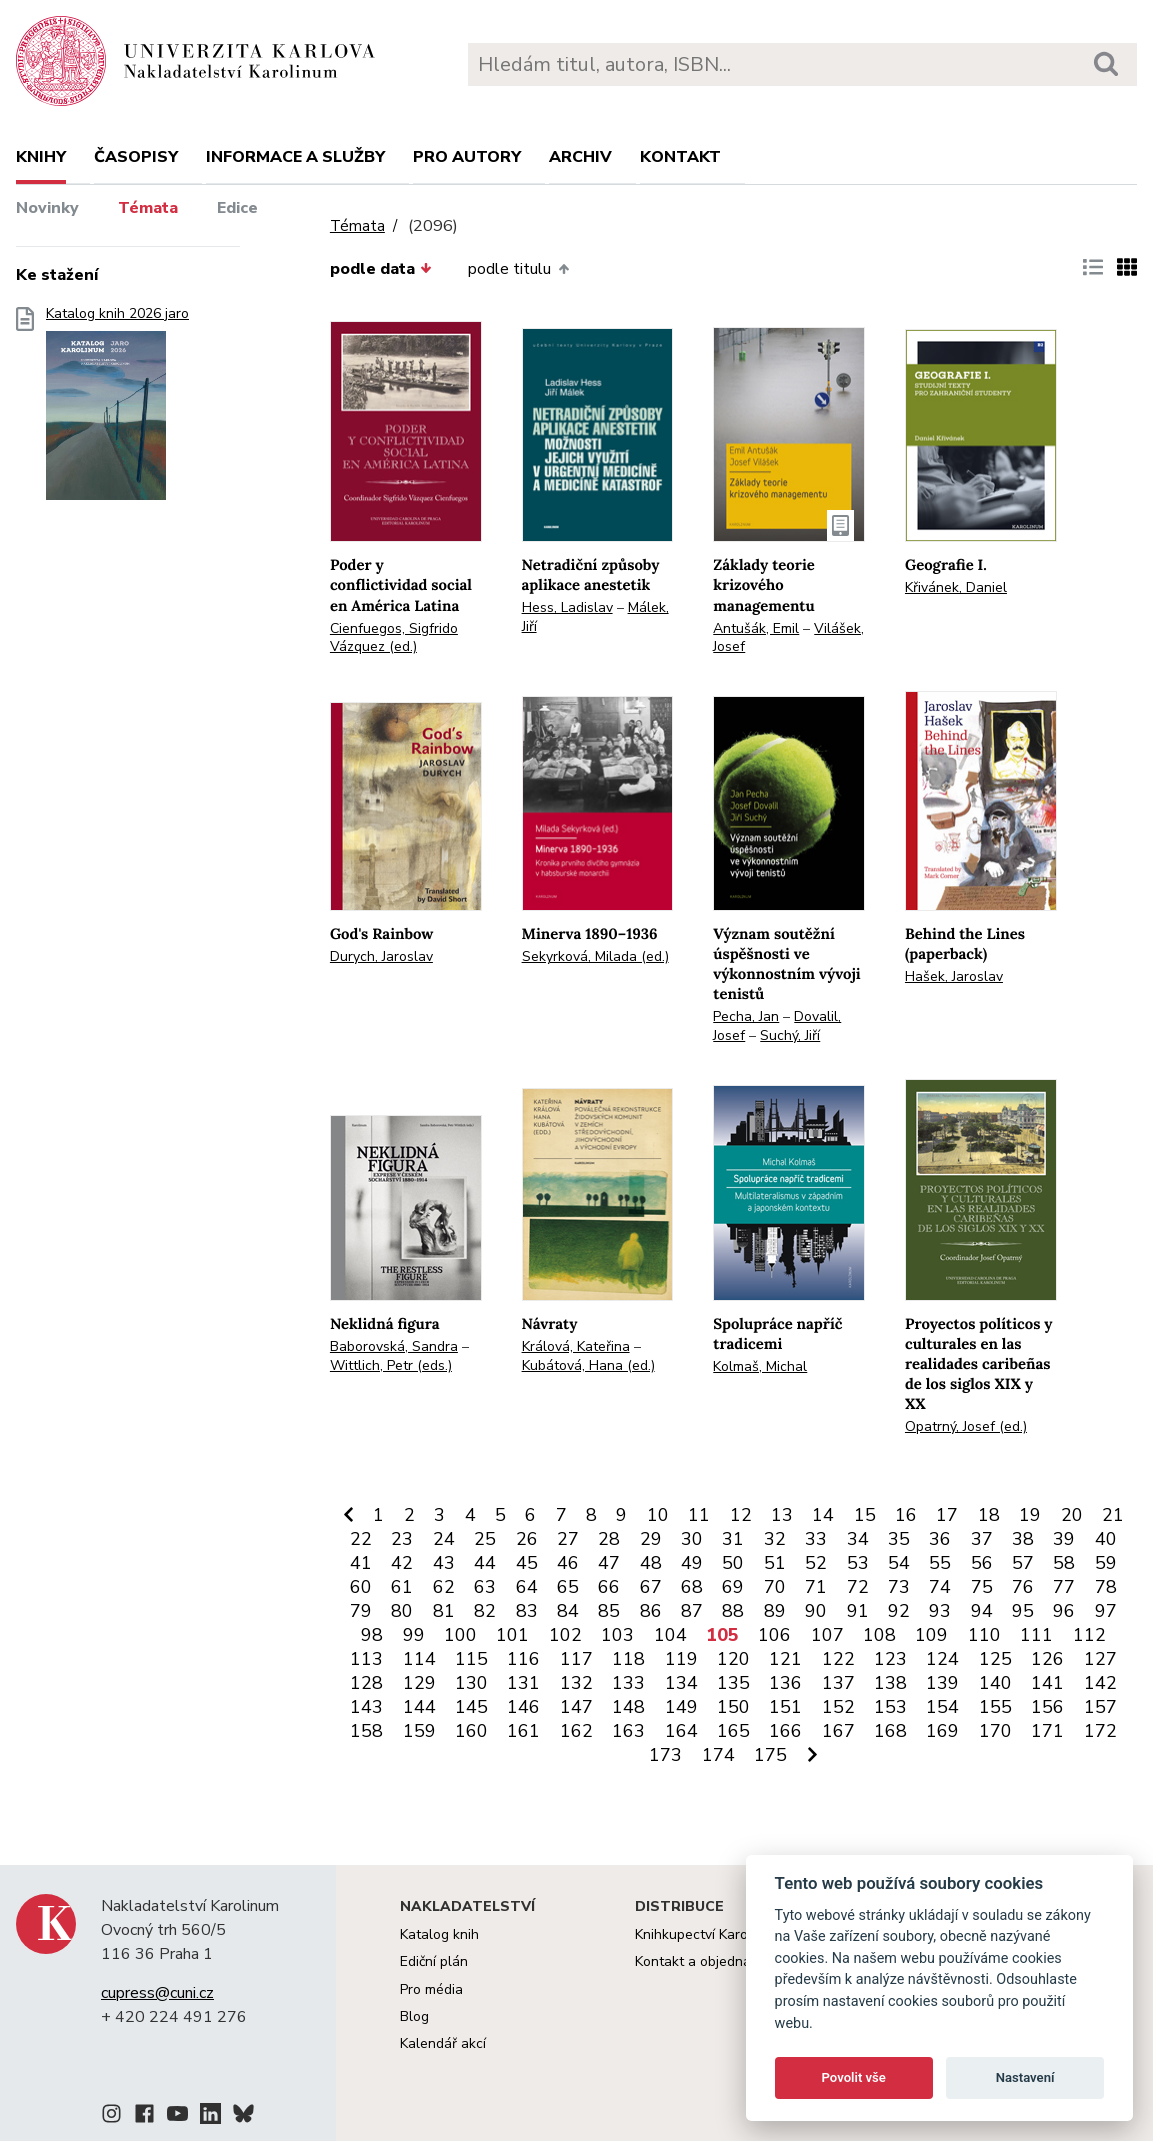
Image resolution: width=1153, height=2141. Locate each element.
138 (890, 1683)
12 (741, 1515)
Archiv (580, 157)
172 (1100, 1731)
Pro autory (467, 157)
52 (816, 1563)
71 (816, 1587)
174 (718, 1755)
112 (1089, 1635)
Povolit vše (854, 2077)
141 (1047, 1683)
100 (460, 1635)
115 (471, 1659)
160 (471, 1731)
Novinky (47, 208)
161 (523, 1731)
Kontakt (680, 157)
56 (982, 1563)
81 (444, 1611)
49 (692, 1563)
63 (485, 1587)
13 (782, 1515)
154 (942, 1707)
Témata (148, 208)
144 (419, 1707)
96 (1064, 1611)
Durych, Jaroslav (381, 956)
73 (899, 1587)
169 (942, 1731)
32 (775, 1539)
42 (402, 1563)
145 (471, 1707)
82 (485, 1611)
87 (692, 1611)
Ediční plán (434, 1961)
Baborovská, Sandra (394, 1346)
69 (733, 1587)
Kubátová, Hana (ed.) (588, 1365)
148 (628, 1707)
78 (1106, 1587)
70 (775, 1587)
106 (774, 1635)
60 (361, 1587)
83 (527, 1611)
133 (628, 1683)
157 (1100, 1707)
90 (816, 1611)
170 (995, 1731)
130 (471, 1683)
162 (576, 1731)
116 (523, 1659)
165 (733, 1731)
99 (414, 1635)
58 (1064, 1563)
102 (565, 1635)
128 (366, 1683)
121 (785, 1659)
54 (899, 1563)
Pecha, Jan (746, 1016)
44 (485, 1563)
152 (838, 1707)
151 (785, 1707)
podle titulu (518, 269)
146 (523, 1707)
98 (372, 1635)
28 (609, 1539)
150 (733, 1707)
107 (827, 1635)
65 (568, 1587)
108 (879, 1635)
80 (402, 1611)
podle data (381, 269)
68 (692, 1587)
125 (995, 1659)
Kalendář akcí (443, 2043)
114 (419, 1659)
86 (651, 1611)
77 (1064, 1587)
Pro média (431, 1989)
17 (947, 1515)
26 (527, 1539)
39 (1064, 1539)
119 (681, 1659)
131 (523, 1683)
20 (1072, 1515)
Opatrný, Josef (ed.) (966, 1426)
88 (733, 1611)
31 (733, 1539)
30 (692, 1539)
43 (444, 1563)
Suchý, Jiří (790, 1035)
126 (1047, 1659)
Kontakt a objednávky (703, 1961)
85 (609, 1611)
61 (402, 1587)
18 (989, 1515)
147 (576, 1707)
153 (890, 1707)
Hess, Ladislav (567, 607)
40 (1106, 1539)
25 (485, 1539)
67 (651, 1587)
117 (576, 1659)
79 (361, 1611)
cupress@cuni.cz (157, 1993)
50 (733, 1563)
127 (1100, 1659)
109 (931, 1635)
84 (568, 1611)
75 (982, 1587)
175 (770, 1755)
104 (670, 1635)
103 (617, 1635)
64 (527, 1587)
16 (906, 1515)
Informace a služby (295, 157)
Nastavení (1025, 2077)
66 (609, 1587)
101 (512, 1635)
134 (681, 1683)
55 (940, 1563)
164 (681, 1731)
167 (838, 1731)
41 (361, 1563)
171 (1047, 1731)
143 (366, 1707)
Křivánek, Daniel (956, 587)
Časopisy (136, 157)
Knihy (41, 157)
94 (982, 1611)
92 (899, 1611)
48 (651, 1563)
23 (402, 1539)
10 (658, 1515)
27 (568, 1539)
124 (942, 1659)
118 (628, 1659)
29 (651, 1539)
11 (699, 1515)
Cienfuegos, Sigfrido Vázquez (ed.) (394, 638)
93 (940, 1611)
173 (665, 1755)
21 (1113, 1515)
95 (1023, 1611)
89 (775, 1611)
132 (576, 1683)
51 (775, 1563)
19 (1030, 1515)
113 (366, 1659)
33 (816, 1539)
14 (823, 1515)
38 (1023, 1539)
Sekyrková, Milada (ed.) (595, 956)
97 (1106, 1611)
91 (858, 1611)
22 (361, 1539)
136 (785, 1683)
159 (419, 1731)
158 (366, 1731)
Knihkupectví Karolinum (708, 1934)
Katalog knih (439, 1934)
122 (838, 1659)
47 (609, 1563)
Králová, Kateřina (576, 1346)
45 (527, 1563)
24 (444, 1539)
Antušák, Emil (756, 628)
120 (733, 1659)
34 (858, 1539)
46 (568, 1563)
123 (890, 1659)
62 (444, 1587)
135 (733, 1683)
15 (865, 1515)
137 (838, 1683)
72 (858, 1587)
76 (1023, 1587)
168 (890, 1731)
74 (940, 1587)
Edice (237, 208)
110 (984, 1635)
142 (1100, 1683)
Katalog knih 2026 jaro (117, 409)
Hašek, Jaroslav (954, 976)
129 (419, 1683)
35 (899, 1539)
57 (1023, 1563)
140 (995, 1683)
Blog (414, 2016)
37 (982, 1539)
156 (1047, 1707)
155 (995, 1707)
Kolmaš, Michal (760, 1366)
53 (858, 1563)
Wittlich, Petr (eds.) (391, 1365)
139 (942, 1683)
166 (785, 1731)
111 (1036, 1635)
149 (681, 1707)
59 (1106, 1563)
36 (940, 1539)
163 (628, 1731)
